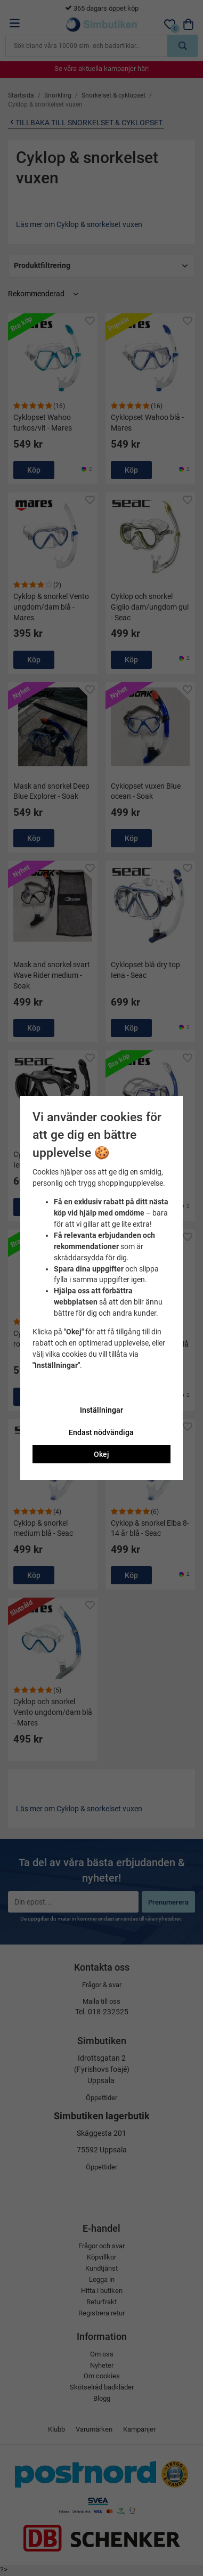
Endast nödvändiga (101, 1432)
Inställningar (101, 1410)
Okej (101, 1454)
